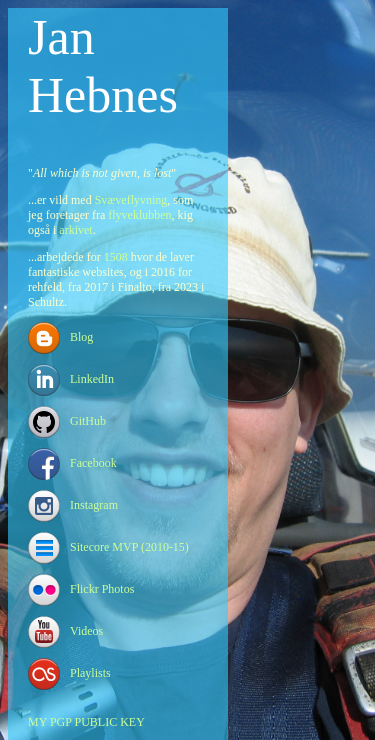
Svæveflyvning (131, 200)
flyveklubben (139, 215)
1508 (116, 257)
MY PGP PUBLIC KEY (86, 722)
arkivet (75, 230)
